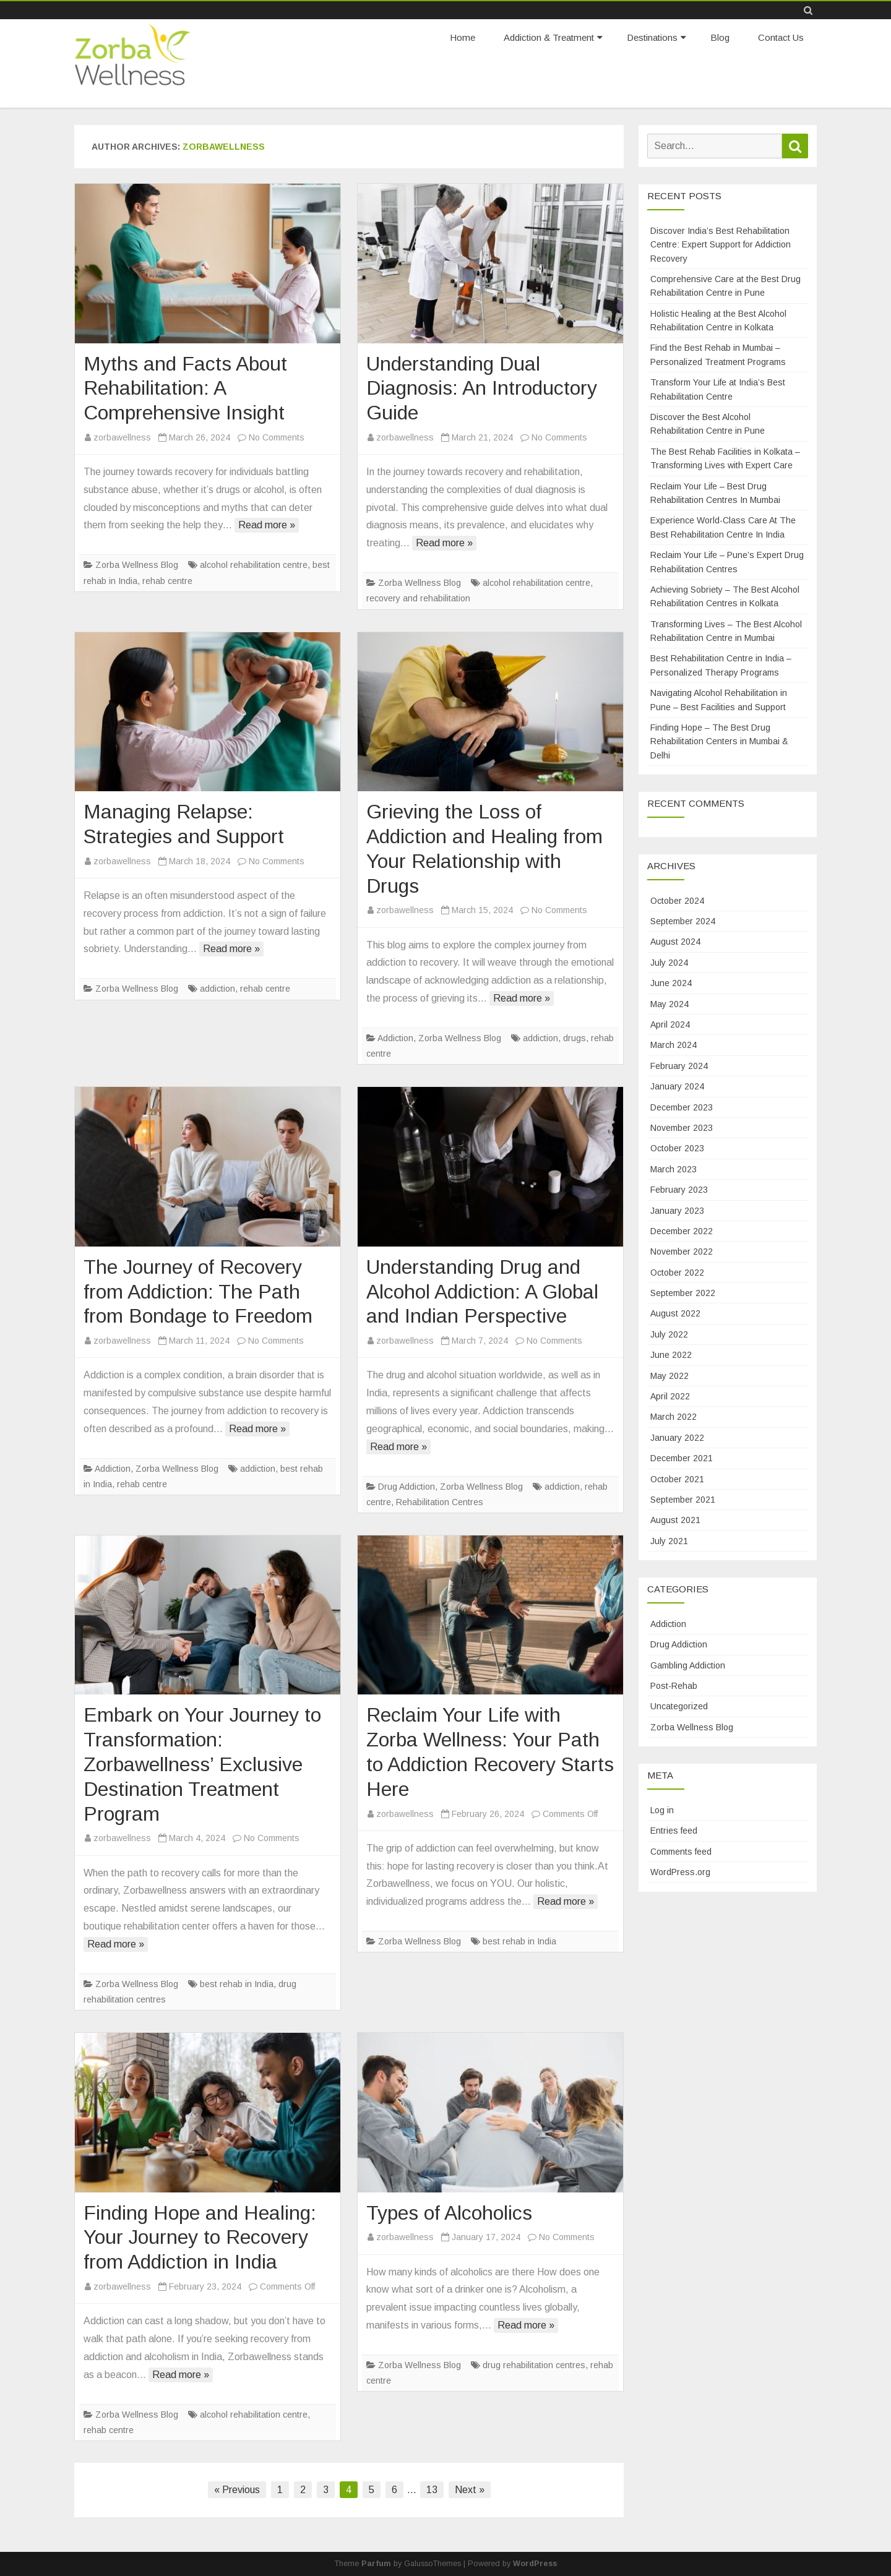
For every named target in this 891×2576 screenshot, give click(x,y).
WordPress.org (680, 1872)
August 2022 (675, 1313)
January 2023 (677, 1211)
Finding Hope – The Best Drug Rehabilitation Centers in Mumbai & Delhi (719, 741)
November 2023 (681, 1128)
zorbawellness (224, 147)
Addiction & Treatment (549, 37)
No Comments (276, 437)
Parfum (376, 2563)
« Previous (237, 2489)
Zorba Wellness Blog (136, 565)
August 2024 (675, 942)
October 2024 (677, 901)
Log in (662, 1810)
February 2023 (679, 1190)
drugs (574, 1038)
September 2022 (682, 1293)
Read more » (266, 525)
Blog (720, 37)
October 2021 (677, 1479)
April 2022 (670, 1396)
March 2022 (673, 1417)
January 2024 (677, 1086)
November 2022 (681, 1251)
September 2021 (682, 1500)
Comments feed (681, 1852)
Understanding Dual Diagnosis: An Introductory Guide (481, 388)
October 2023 (677, 1148)
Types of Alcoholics (449, 2213)
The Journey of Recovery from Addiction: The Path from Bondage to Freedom (198, 1292)
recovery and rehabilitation (418, 598)
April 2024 (670, 1024)
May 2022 (669, 1376)
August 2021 (675, 1520)
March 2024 (673, 1045)
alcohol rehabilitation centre (254, 565)
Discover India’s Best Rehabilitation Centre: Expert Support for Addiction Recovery (720, 245)
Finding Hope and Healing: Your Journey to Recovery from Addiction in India (200, 2237)
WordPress (535, 2563)
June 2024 (671, 983)
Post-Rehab (673, 1686)
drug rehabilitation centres (534, 2365)
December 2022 (681, 1231)
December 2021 (681, 1458)
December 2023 (681, 1107)
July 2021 (669, 1541)
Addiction (395, 1038)
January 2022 (677, 1438)
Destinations (652, 37)
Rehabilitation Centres (439, 1502)
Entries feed (673, 1830)
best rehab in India (236, 1984)
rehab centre (167, 581)
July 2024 (669, 963)
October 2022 (677, 1272)
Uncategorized (679, 1706)
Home (462, 37)
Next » (469, 2489)
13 (431, 2489)
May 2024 (669, 1004)
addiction (217, 989)
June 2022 (671, 1355)
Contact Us (781, 37)
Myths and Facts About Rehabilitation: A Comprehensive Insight (185, 388)
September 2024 (682, 921)
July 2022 (669, 1334)
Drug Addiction (406, 1487)
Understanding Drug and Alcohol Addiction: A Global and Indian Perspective (482, 1292)
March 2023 (673, 1169)
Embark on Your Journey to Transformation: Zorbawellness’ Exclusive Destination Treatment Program (202, 1764)
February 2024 (679, 1066)
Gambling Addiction (687, 1665)
